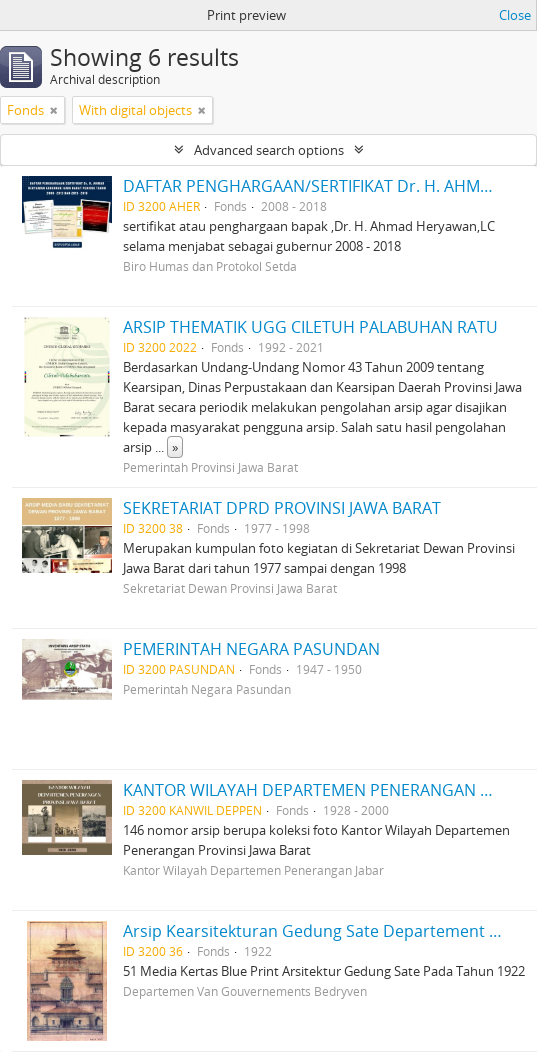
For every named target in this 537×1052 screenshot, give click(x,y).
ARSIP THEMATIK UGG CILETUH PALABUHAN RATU (310, 327)
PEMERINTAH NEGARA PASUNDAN (251, 649)
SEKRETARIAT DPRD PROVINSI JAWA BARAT (282, 508)
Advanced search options (269, 150)
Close (515, 15)
